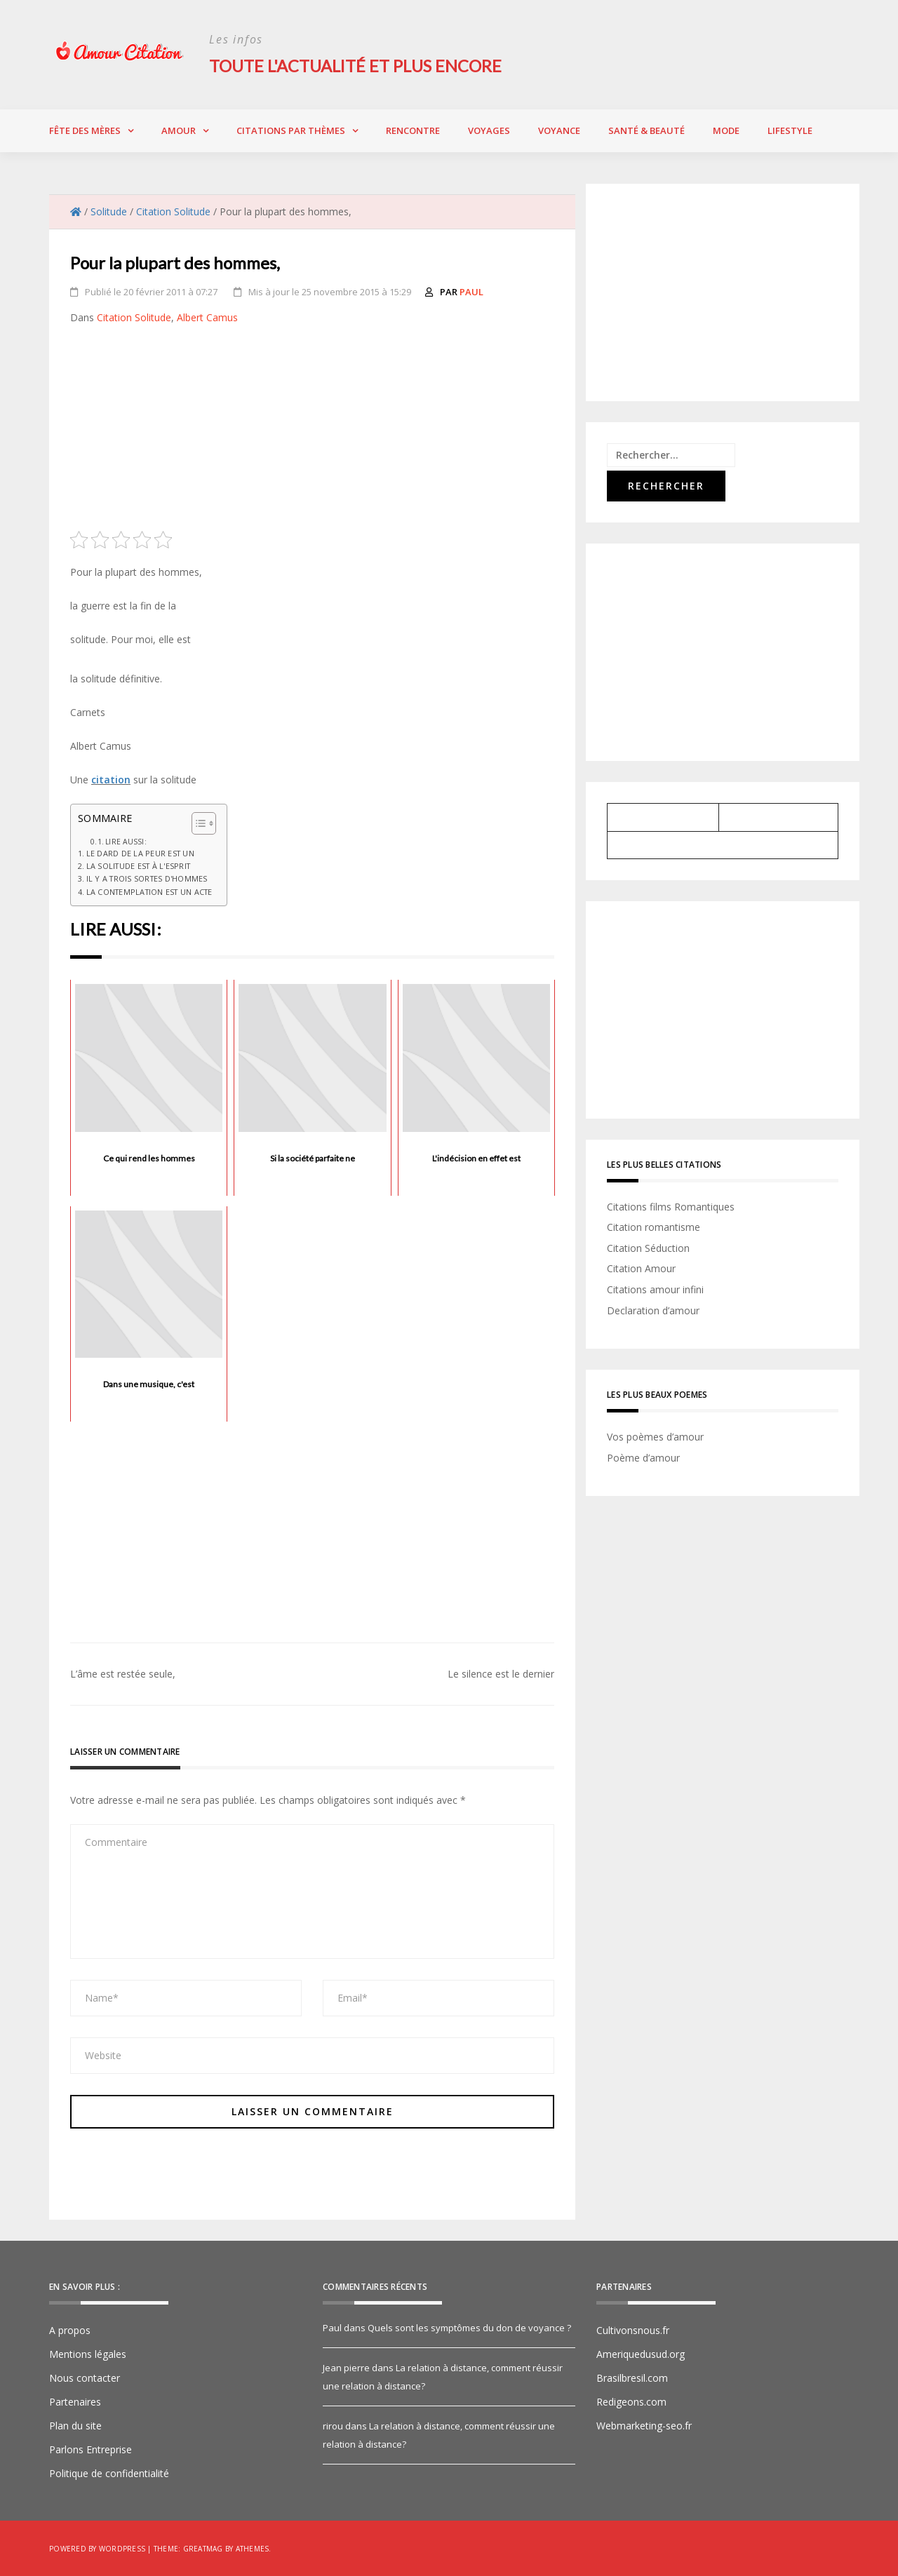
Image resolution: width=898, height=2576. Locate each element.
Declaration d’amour (653, 1309)
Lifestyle (790, 129)
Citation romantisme (653, 1227)
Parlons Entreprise (90, 2448)
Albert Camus (207, 316)
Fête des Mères (85, 129)
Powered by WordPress (97, 2548)
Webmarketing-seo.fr (644, 2425)
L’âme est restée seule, (122, 1673)
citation (110, 778)
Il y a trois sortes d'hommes (147, 878)
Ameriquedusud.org (640, 2353)
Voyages (489, 129)
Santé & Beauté (646, 129)
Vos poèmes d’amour (655, 1436)
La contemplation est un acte (149, 891)
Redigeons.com (631, 2401)
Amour (178, 129)
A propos (70, 2329)
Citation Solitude (134, 316)
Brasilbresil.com (632, 2377)
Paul (471, 291)
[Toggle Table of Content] (197, 823)
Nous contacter (84, 2377)
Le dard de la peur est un (140, 852)
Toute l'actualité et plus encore (358, 65)
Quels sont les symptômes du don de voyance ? (469, 2327)
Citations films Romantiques (671, 1206)
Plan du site (75, 2425)
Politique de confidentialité (109, 2472)
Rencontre (413, 129)
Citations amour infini (655, 1288)
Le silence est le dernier (501, 1673)
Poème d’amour (643, 1457)
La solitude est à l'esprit (138, 866)
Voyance (559, 129)
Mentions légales (87, 2353)
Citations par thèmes (290, 129)
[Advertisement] (312, 432)
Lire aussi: (126, 841)
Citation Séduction (648, 1247)
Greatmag (203, 2548)
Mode (726, 129)
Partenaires (75, 2401)
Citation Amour (641, 1268)
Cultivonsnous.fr (632, 2329)
